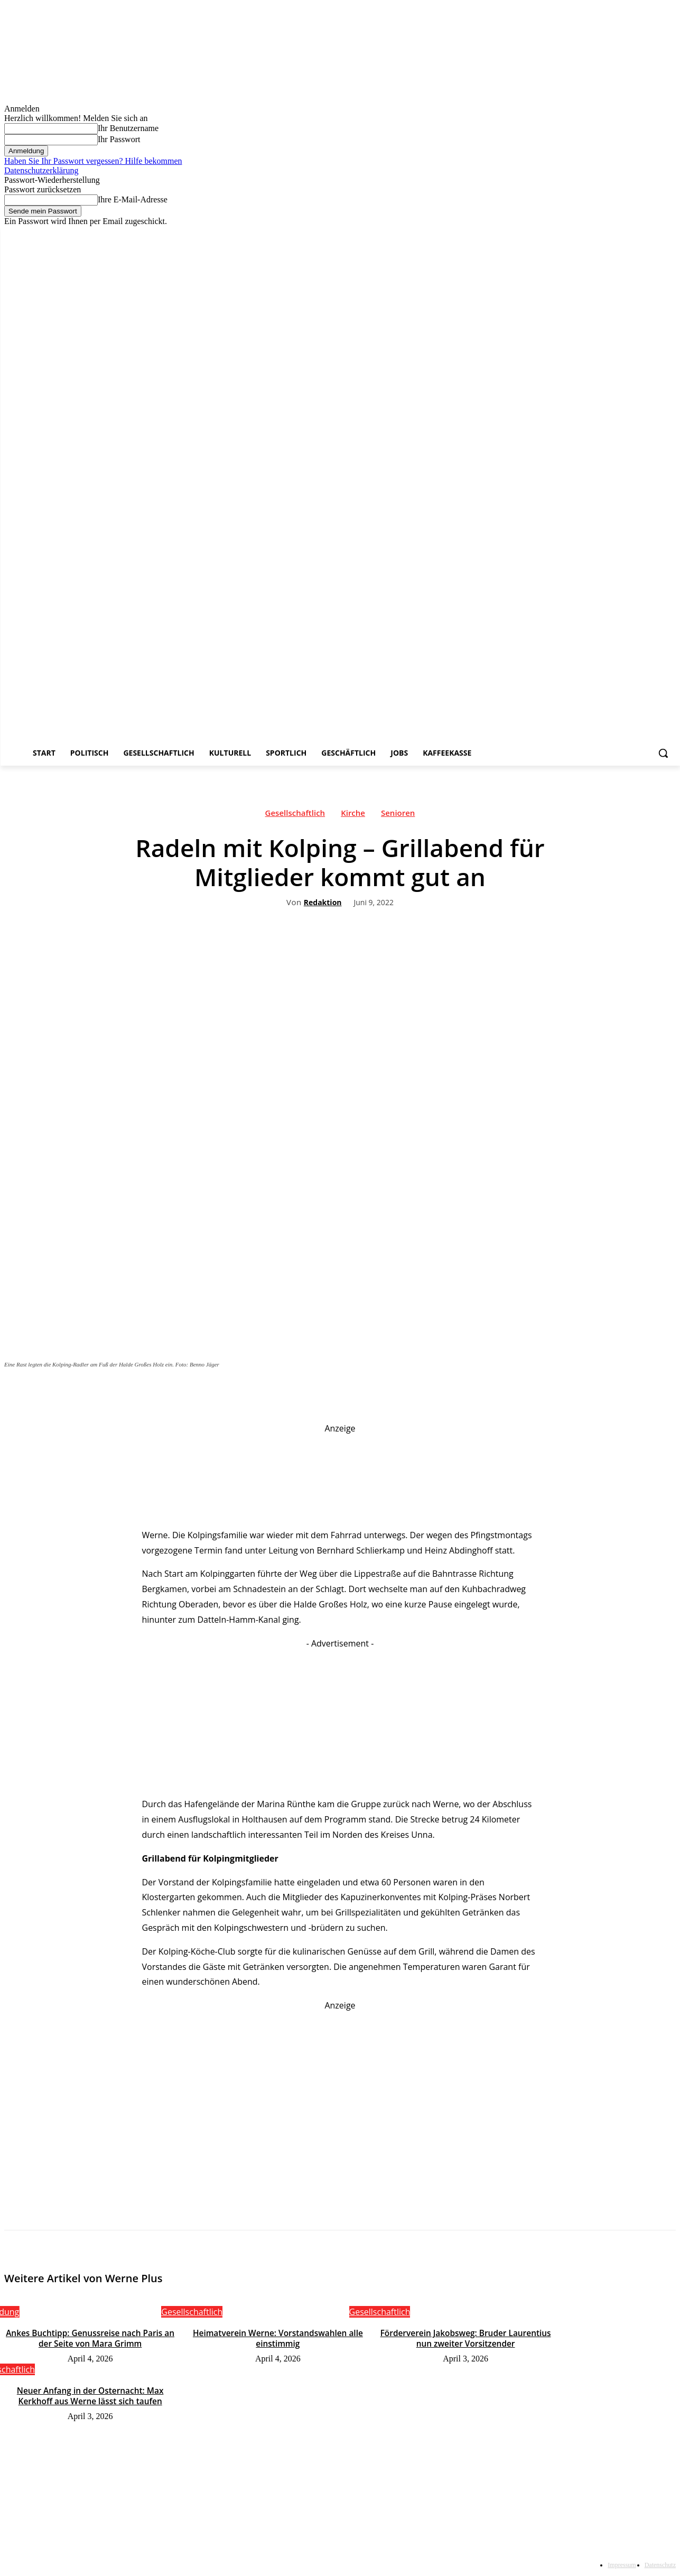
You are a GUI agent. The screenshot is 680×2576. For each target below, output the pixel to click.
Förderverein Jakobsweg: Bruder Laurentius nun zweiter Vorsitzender (465, 2338)
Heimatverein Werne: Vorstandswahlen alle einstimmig (277, 2338)
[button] (663, 753)
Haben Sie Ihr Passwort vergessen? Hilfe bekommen (93, 160)
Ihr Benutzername (128, 128)
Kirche (353, 815)
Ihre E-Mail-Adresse (132, 199)
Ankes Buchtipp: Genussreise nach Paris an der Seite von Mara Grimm (90, 2338)
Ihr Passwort (119, 139)
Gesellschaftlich (295, 815)
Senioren (398, 815)
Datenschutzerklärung (41, 170)
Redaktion (323, 902)
